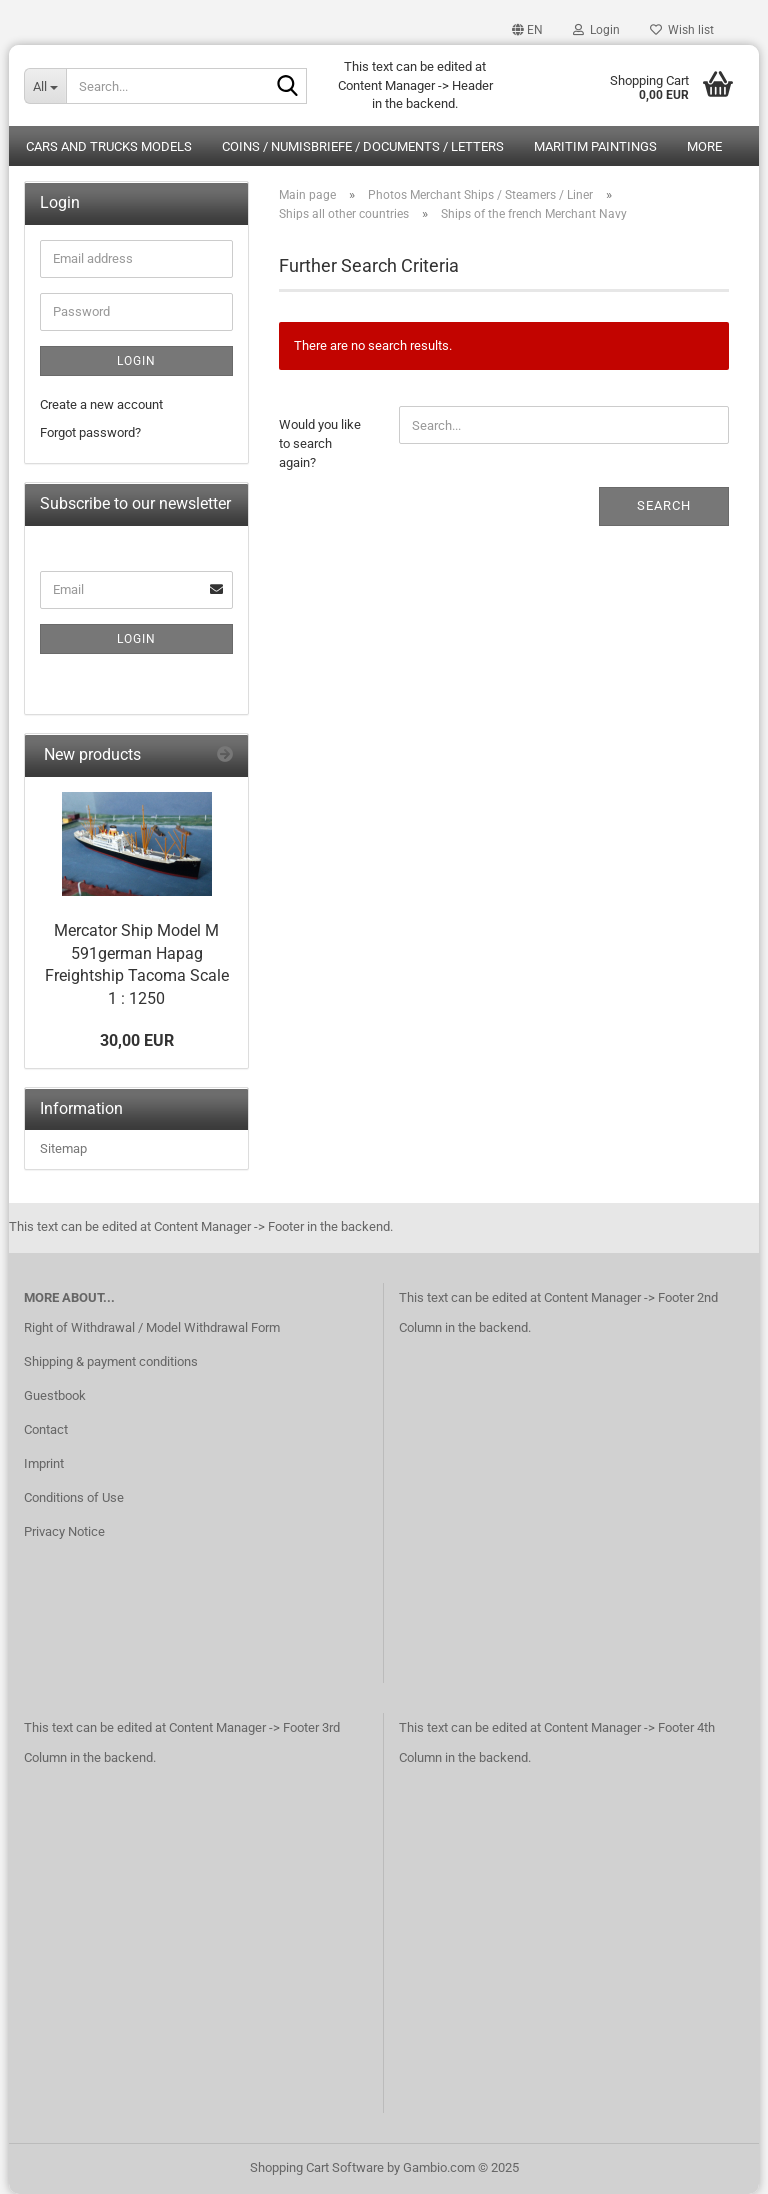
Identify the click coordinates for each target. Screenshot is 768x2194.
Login (136, 361)
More (704, 146)
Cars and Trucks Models (109, 146)
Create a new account (101, 404)
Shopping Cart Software (317, 2167)
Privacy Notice (64, 1531)
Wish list (682, 30)
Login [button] (596, 30)
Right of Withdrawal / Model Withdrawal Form (152, 1327)
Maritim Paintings (595, 146)
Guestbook (55, 1395)
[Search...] (45, 86)
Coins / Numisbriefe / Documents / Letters (363, 146)
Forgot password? (90, 432)
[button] (527, 30)
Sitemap (63, 1148)
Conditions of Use (74, 1497)
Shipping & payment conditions (111, 1361)
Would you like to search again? (320, 443)
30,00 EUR (137, 1040)
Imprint (44, 1463)
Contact (46, 1429)
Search (664, 505)
